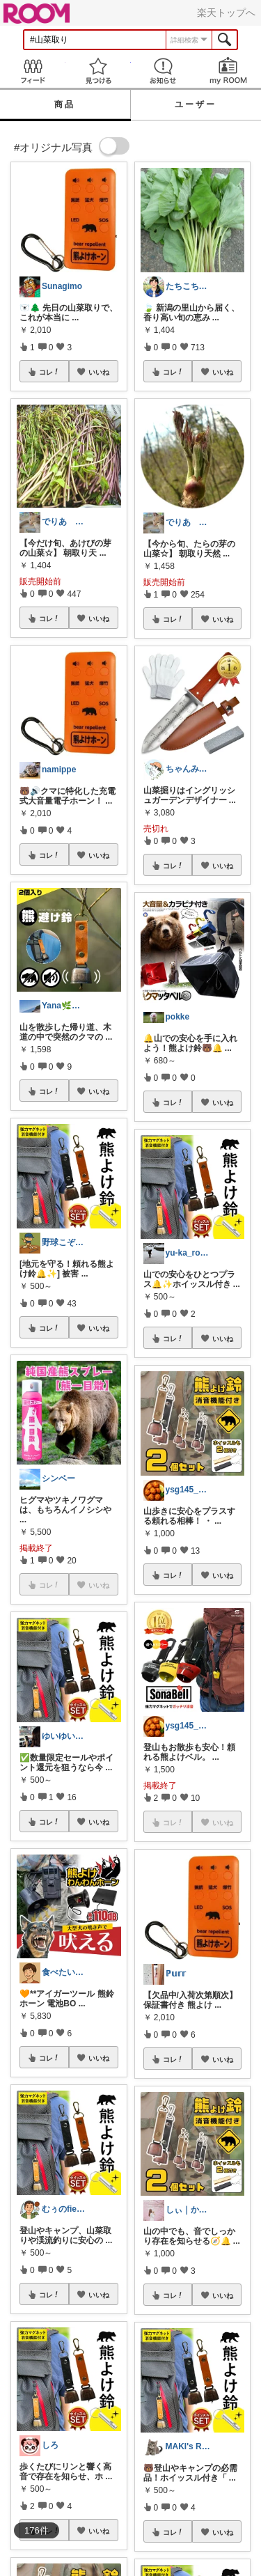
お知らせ (163, 71)
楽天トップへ (226, 12)
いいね (98, 371)
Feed (32, 71)
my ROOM (228, 71)
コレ (49, 371)
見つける (98, 71)
